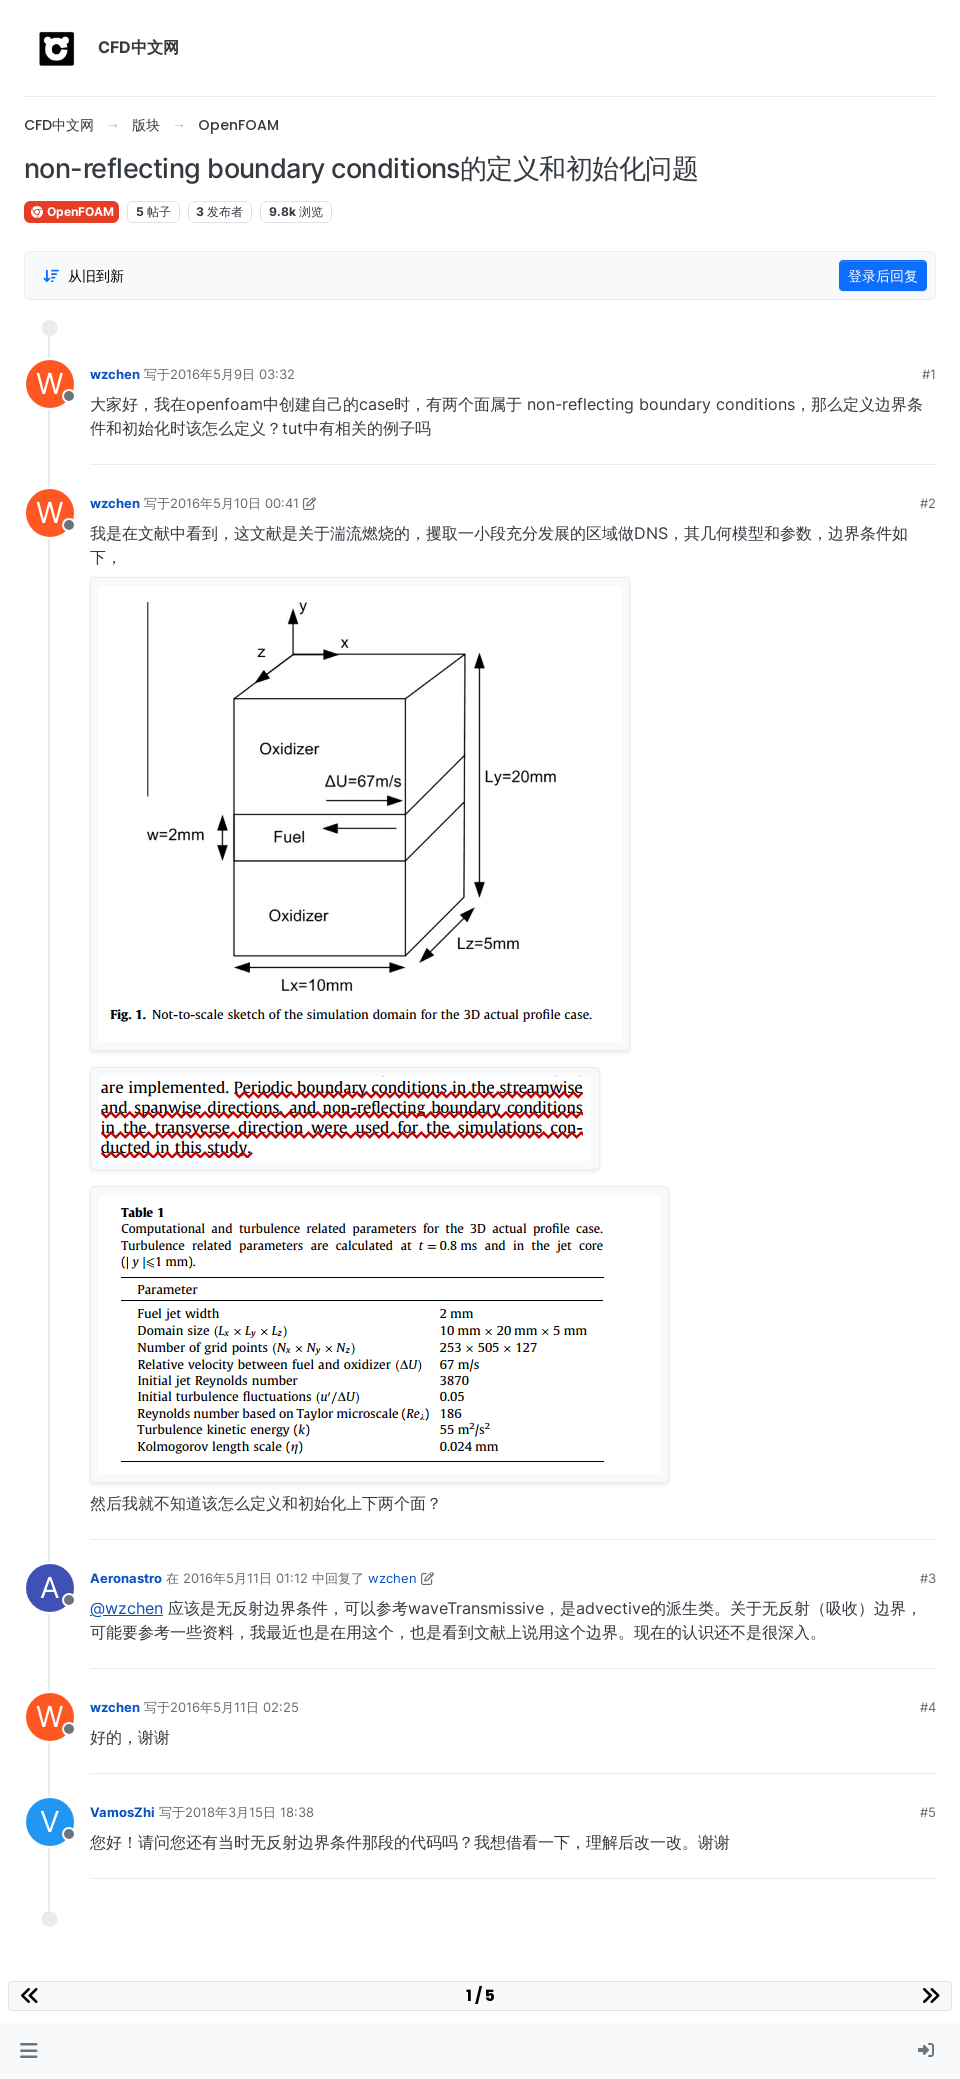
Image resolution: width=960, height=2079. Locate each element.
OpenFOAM (71, 211)
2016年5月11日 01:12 (245, 1578)
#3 (928, 1578)
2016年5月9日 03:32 (232, 374)
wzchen (115, 374)
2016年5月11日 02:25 (234, 1707)
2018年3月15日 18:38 (249, 1812)
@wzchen (126, 1608)
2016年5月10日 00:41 (234, 503)
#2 (928, 503)
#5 (928, 1812)
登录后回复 (883, 275)
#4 (928, 1707)
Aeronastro (126, 1578)
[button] (28, 2051)
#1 (929, 374)
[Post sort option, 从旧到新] (83, 276)
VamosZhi (122, 1812)
